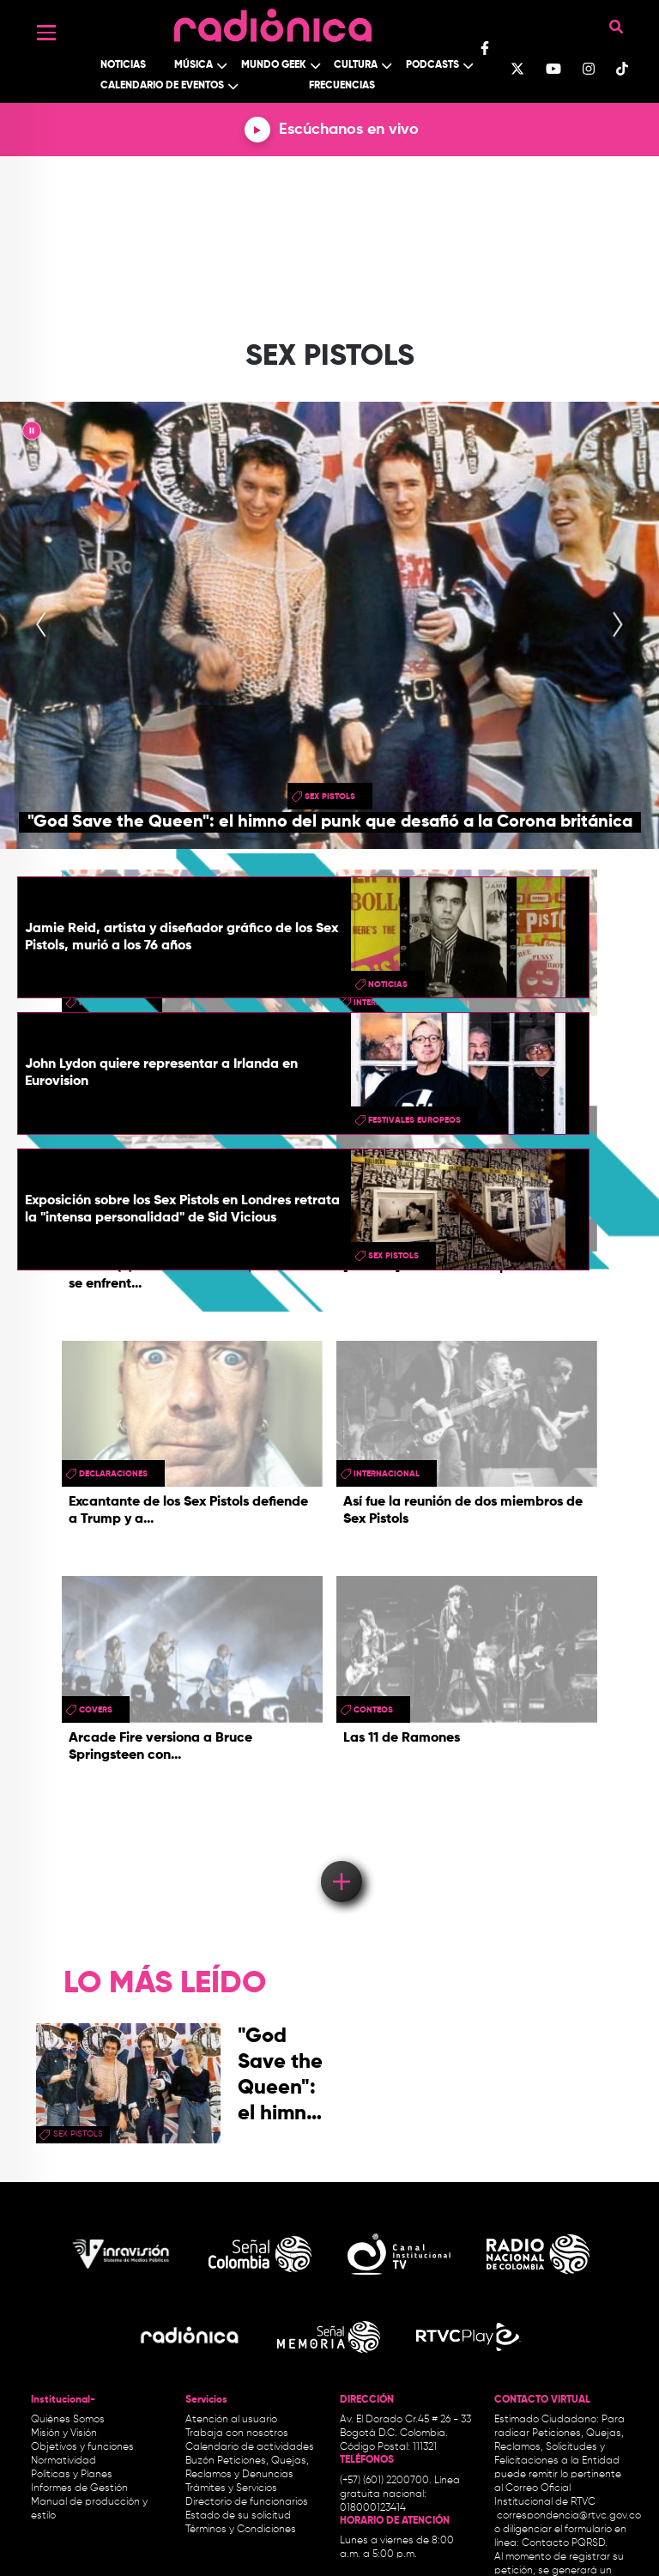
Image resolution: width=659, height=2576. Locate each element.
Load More (340, 1857)
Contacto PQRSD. (565, 2543)
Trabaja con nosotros (236, 2433)
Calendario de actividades (249, 2447)
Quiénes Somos (68, 2420)
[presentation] (41, 626)
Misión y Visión (64, 2433)
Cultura (356, 65)
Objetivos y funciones (82, 2447)
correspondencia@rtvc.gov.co (569, 2516)
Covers (95, 1710)
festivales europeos (414, 1120)
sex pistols (330, 796)
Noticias (123, 65)
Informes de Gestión (79, 2488)
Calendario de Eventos (162, 86)
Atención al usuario (231, 2420)
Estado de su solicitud (238, 2516)
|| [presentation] (31, 433)
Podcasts (432, 65)
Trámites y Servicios (231, 2488)
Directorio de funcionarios (246, 2502)
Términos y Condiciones (240, 2529)
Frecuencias (342, 86)
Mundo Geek (273, 65)
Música (193, 65)
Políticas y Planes (71, 2475)
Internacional (387, 1474)
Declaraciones (113, 1474)
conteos (373, 1710)
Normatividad (63, 2461)
